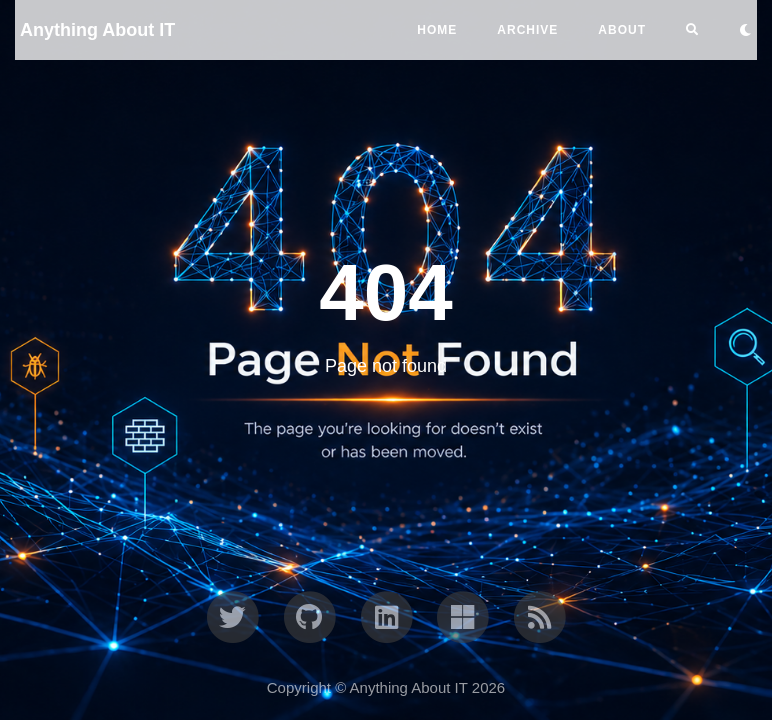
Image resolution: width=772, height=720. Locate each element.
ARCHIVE (527, 30)
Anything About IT (97, 30)
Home (437, 30)
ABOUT (622, 30)
